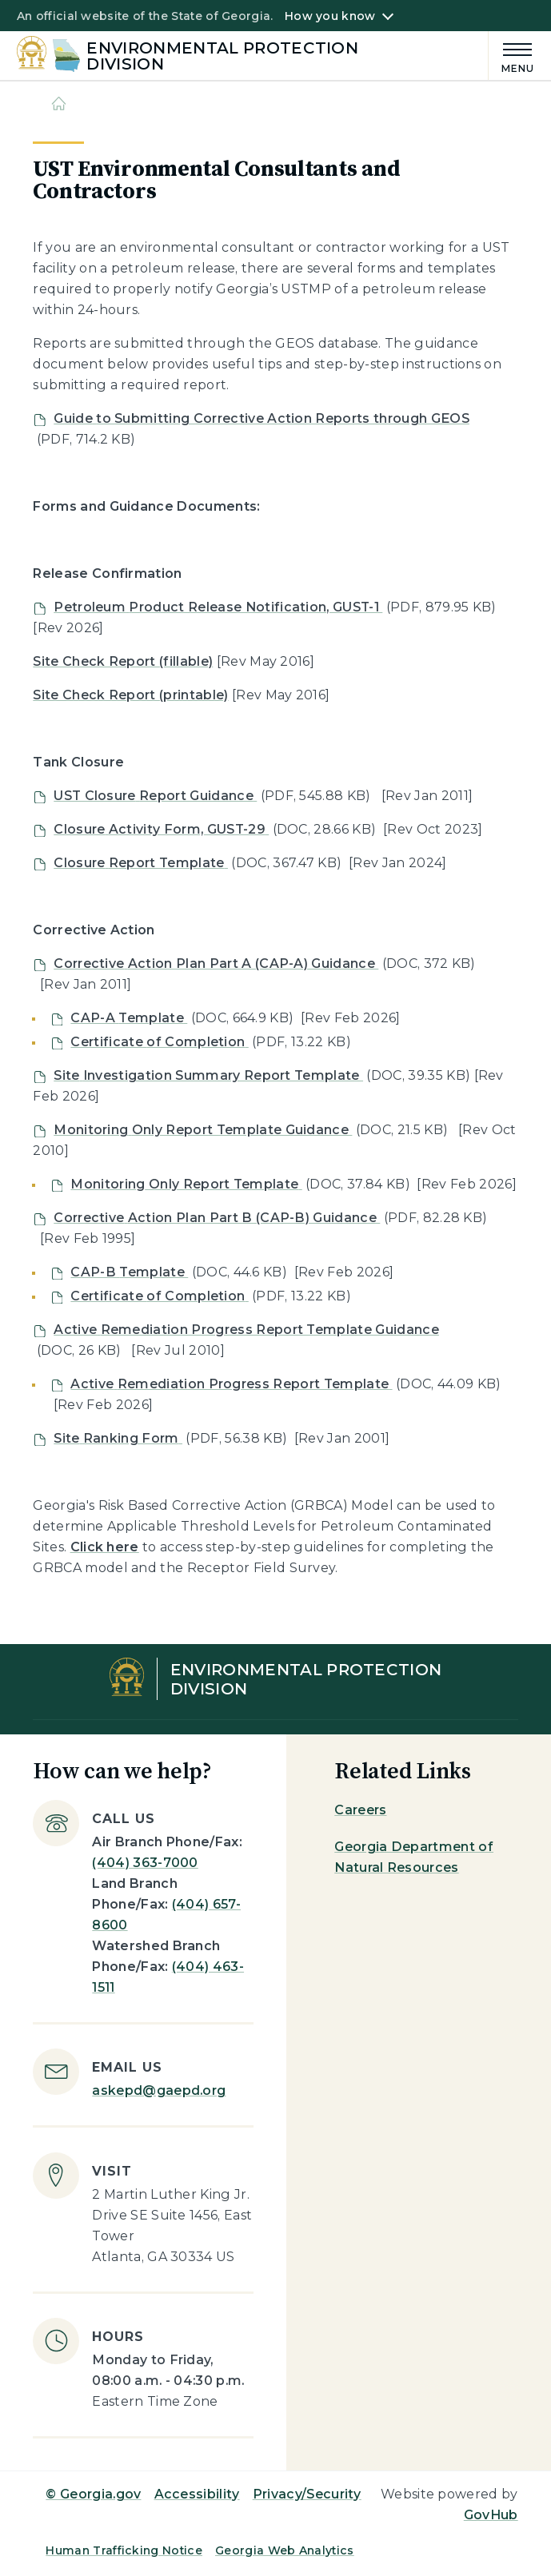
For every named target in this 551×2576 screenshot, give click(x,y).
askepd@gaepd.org (159, 2090)
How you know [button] (330, 16)
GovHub (491, 2514)
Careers (360, 1810)
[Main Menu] (512, 55)
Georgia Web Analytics (284, 2550)
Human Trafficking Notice (124, 2550)
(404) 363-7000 (145, 1862)
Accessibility (197, 2494)
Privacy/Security (307, 2494)
